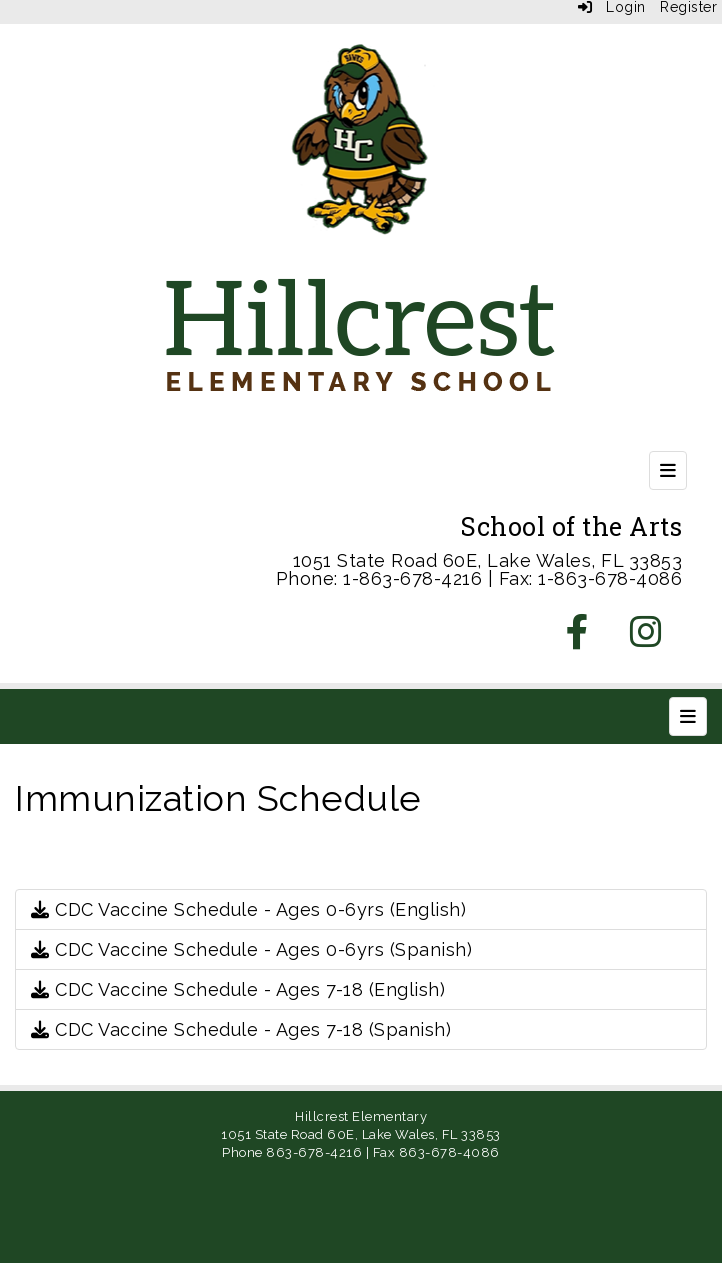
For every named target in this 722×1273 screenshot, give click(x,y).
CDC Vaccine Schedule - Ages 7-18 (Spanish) (241, 1029)
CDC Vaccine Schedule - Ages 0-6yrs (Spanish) (251, 949)
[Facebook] (578, 638)
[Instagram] (646, 638)
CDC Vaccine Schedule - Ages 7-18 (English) (238, 989)
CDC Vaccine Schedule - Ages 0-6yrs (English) (248, 909)
